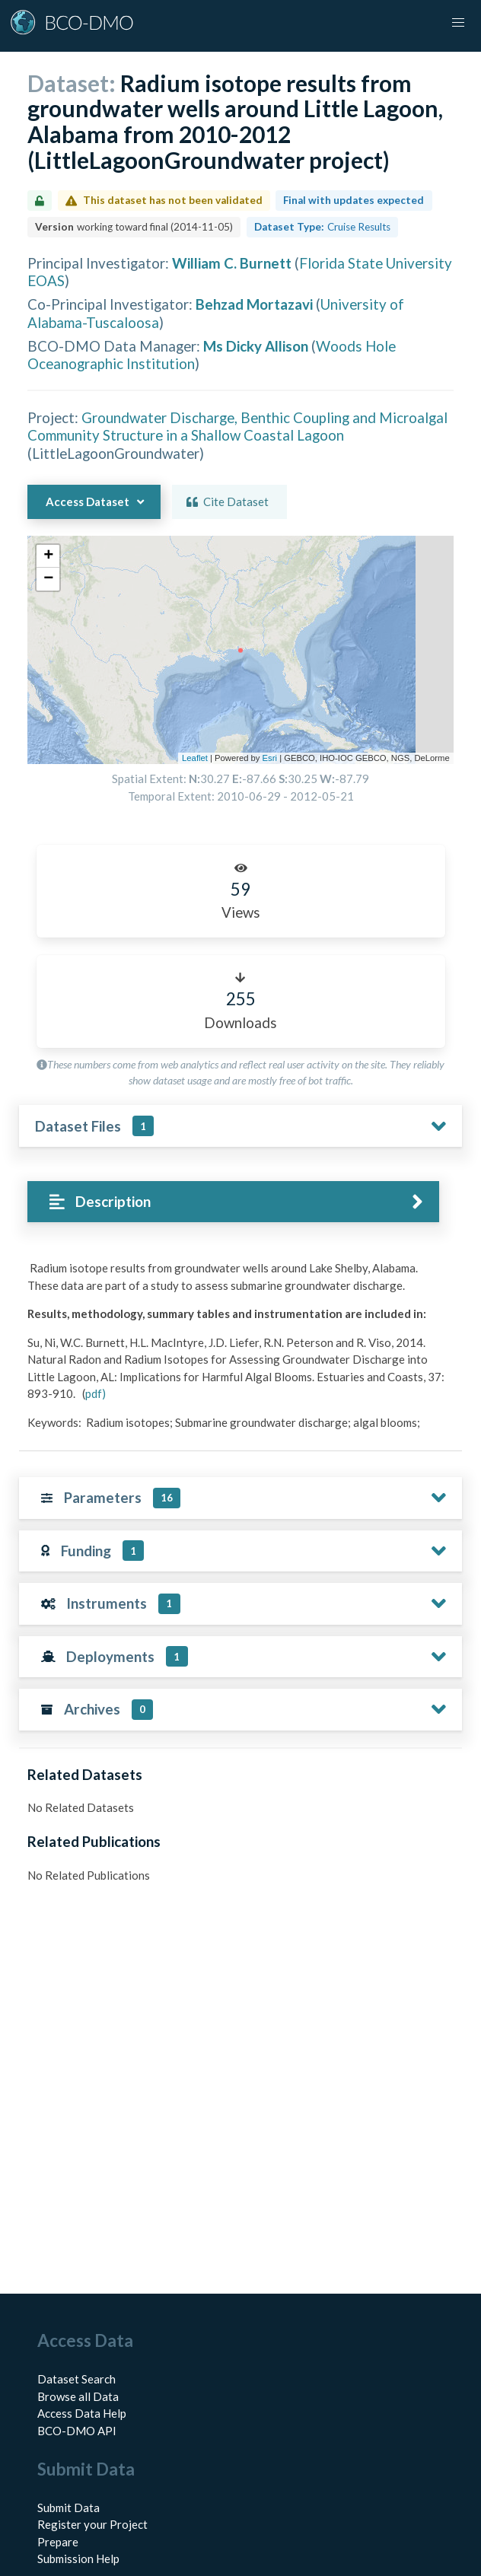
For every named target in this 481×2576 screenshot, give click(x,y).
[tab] (233, 1202)
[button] (458, 23)
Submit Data (68, 2507)
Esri (270, 758)
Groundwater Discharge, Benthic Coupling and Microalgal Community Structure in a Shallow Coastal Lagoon (237, 426)
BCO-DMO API (76, 2430)
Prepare (57, 2542)
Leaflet (195, 758)
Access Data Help (81, 2413)
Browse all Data (78, 2396)
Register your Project (92, 2524)
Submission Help (78, 2558)
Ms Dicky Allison (255, 346)
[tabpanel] (240, 1350)
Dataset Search (76, 2379)
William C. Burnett (231, 263)
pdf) (95, 1393)
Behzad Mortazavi (254, 304)
